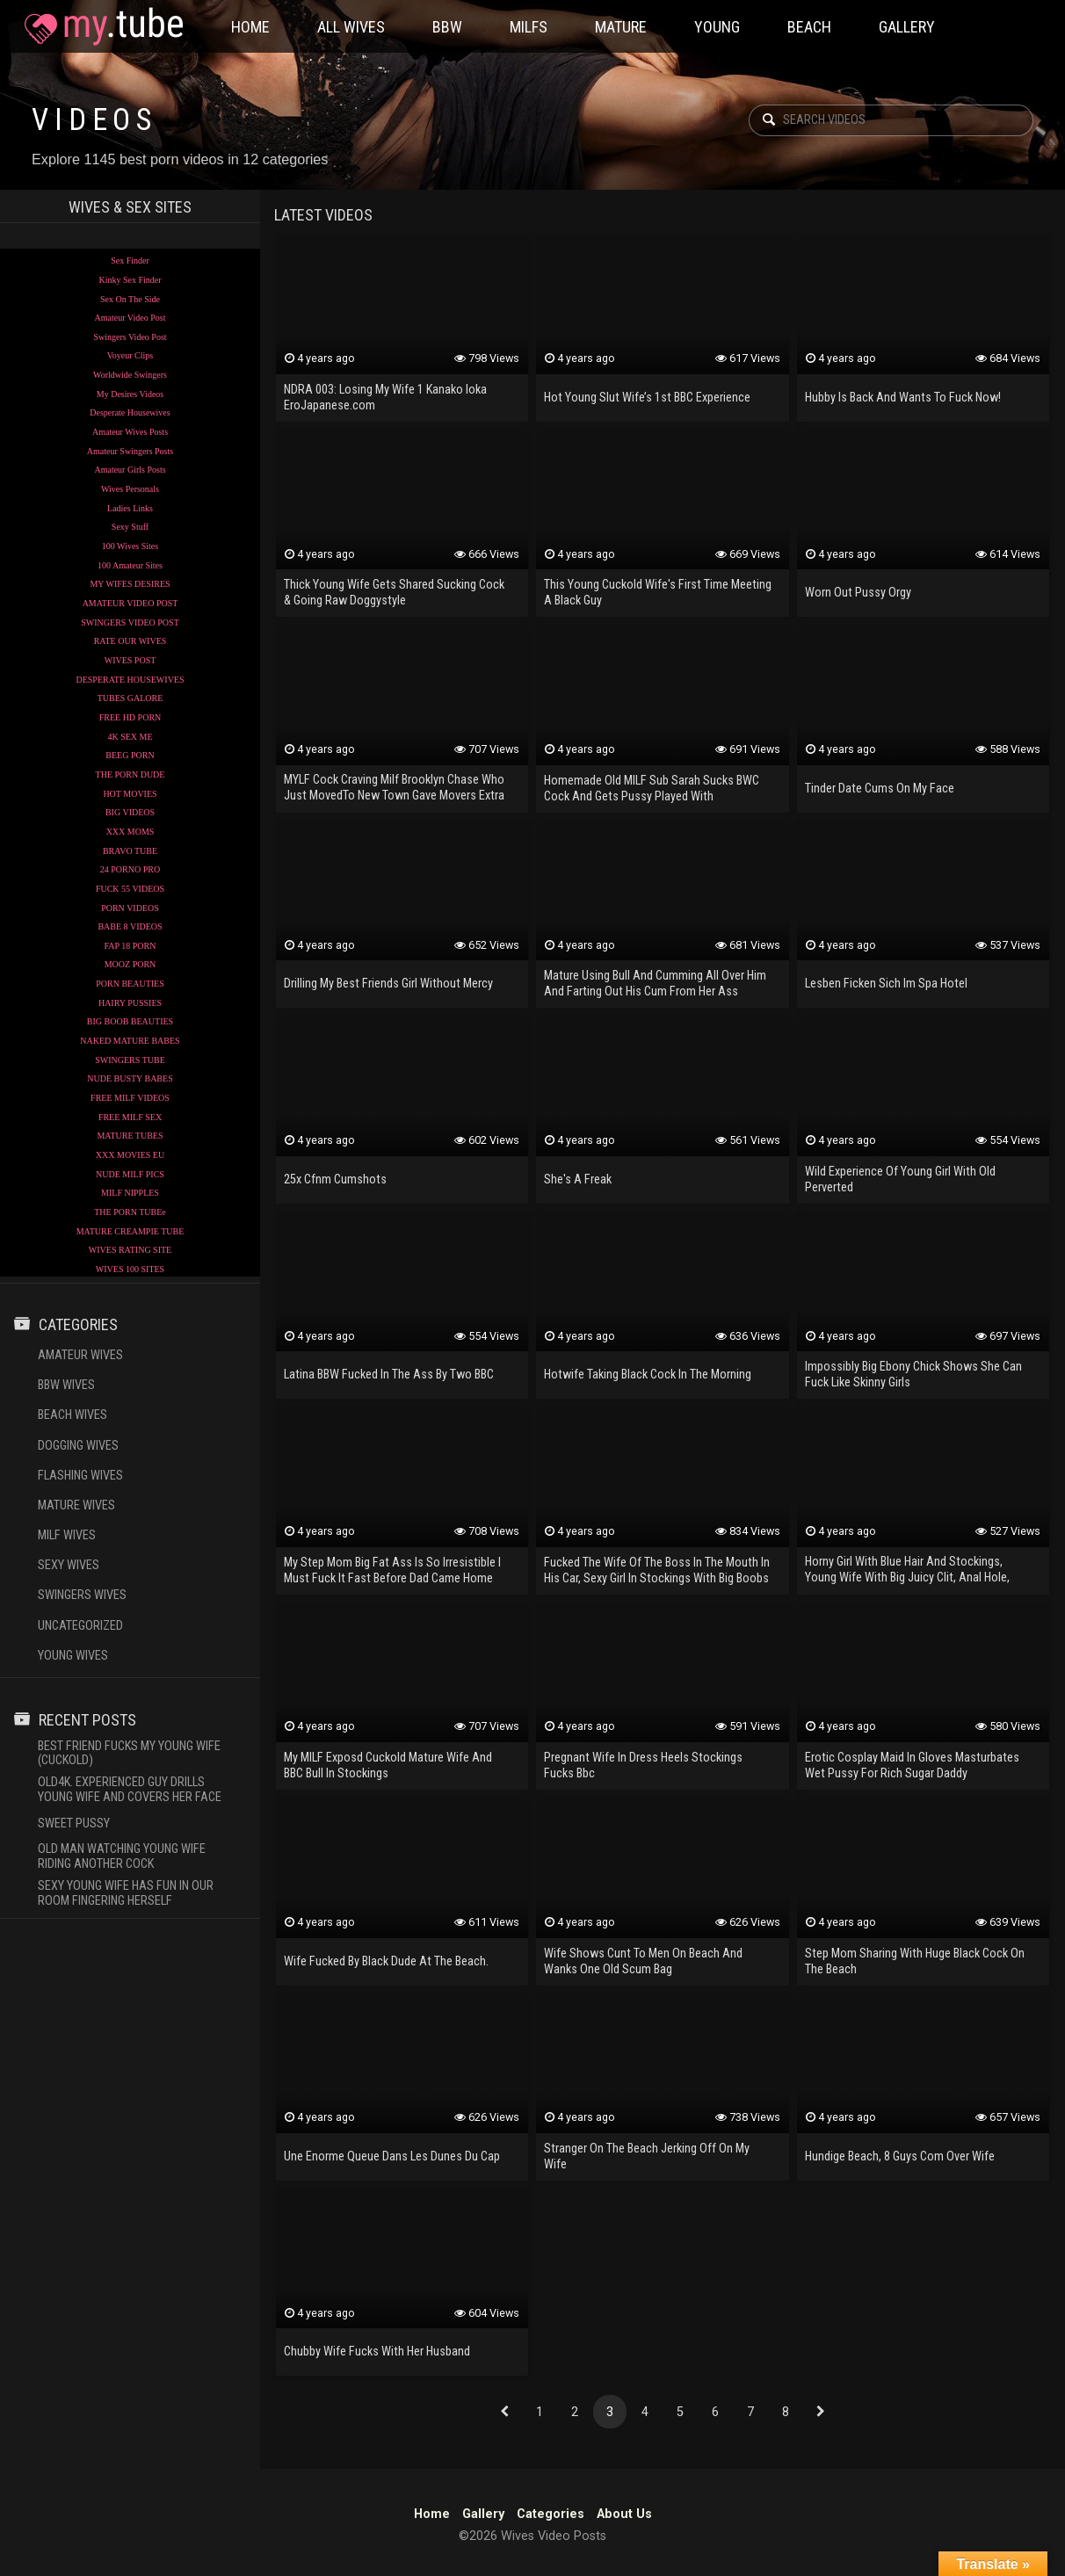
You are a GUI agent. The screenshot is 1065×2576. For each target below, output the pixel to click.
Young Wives (73, 1655)
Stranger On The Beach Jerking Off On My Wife (647, 2156)
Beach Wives (72, 1414)
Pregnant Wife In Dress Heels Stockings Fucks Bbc (643, 1765)
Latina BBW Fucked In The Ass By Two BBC (389, 1374)
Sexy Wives (68, 1565)
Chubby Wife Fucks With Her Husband (377, 2351)
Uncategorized (80, 1625)
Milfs (528, 27)
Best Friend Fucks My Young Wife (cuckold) (129, 1754)
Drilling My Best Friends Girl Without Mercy (388, 983)
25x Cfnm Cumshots (335, 1179)
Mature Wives (76, 1505)
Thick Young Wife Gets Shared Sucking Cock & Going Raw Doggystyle (394, 592)
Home (250, 27)
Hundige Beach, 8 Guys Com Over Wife (900, 2156)
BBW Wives (66, 1385)
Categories (550, 2514)
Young (717, 27)
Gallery (907, 27)
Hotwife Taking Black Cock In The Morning (647, 1374)
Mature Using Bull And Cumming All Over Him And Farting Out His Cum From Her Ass (655, 983)
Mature (621, 27)
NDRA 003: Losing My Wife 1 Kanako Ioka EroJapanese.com (385, 397)
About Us (624, 2514)
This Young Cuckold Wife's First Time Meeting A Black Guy (658, 592)
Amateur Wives (80, 1355)
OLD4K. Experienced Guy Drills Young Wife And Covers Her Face (129, 1790)
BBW (447, 27)
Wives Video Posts (104, 26)
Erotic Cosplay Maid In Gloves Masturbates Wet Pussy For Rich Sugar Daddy (912, 1765)
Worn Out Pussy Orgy (858, 592)
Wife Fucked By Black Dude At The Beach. (386, 1961)
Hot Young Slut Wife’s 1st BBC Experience (647, 397)
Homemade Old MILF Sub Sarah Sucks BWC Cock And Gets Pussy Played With (651, 788)
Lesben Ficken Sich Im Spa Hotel (886, 983)
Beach (809, 27)
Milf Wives (67, 1535)
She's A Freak (578, 1179)
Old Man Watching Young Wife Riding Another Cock (122, 1856)
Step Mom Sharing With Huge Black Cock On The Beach (915, 1961)
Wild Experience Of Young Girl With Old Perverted (900, 1179)
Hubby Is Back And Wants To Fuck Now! (903, 397)
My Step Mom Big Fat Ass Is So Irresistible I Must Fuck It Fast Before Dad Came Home (392, 1570)
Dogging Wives (78, 1445)
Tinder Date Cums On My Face (879, 788)
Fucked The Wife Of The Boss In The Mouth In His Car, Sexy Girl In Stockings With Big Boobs (657, 1570)
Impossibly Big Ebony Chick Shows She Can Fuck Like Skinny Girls (913, 1374)
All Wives (351, 27)
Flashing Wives (80, 1475)
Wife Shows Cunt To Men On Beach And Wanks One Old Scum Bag (643, 1961)
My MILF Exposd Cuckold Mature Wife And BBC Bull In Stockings (388, 1765)
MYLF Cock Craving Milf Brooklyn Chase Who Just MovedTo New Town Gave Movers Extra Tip (394, 789)
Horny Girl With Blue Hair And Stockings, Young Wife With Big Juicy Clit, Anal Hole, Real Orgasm (907, 1571)
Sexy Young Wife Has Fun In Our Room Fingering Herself (126, 1893)
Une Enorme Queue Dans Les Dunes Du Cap (392, 2156)
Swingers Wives (82, 1595)
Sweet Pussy (74, 1823)
